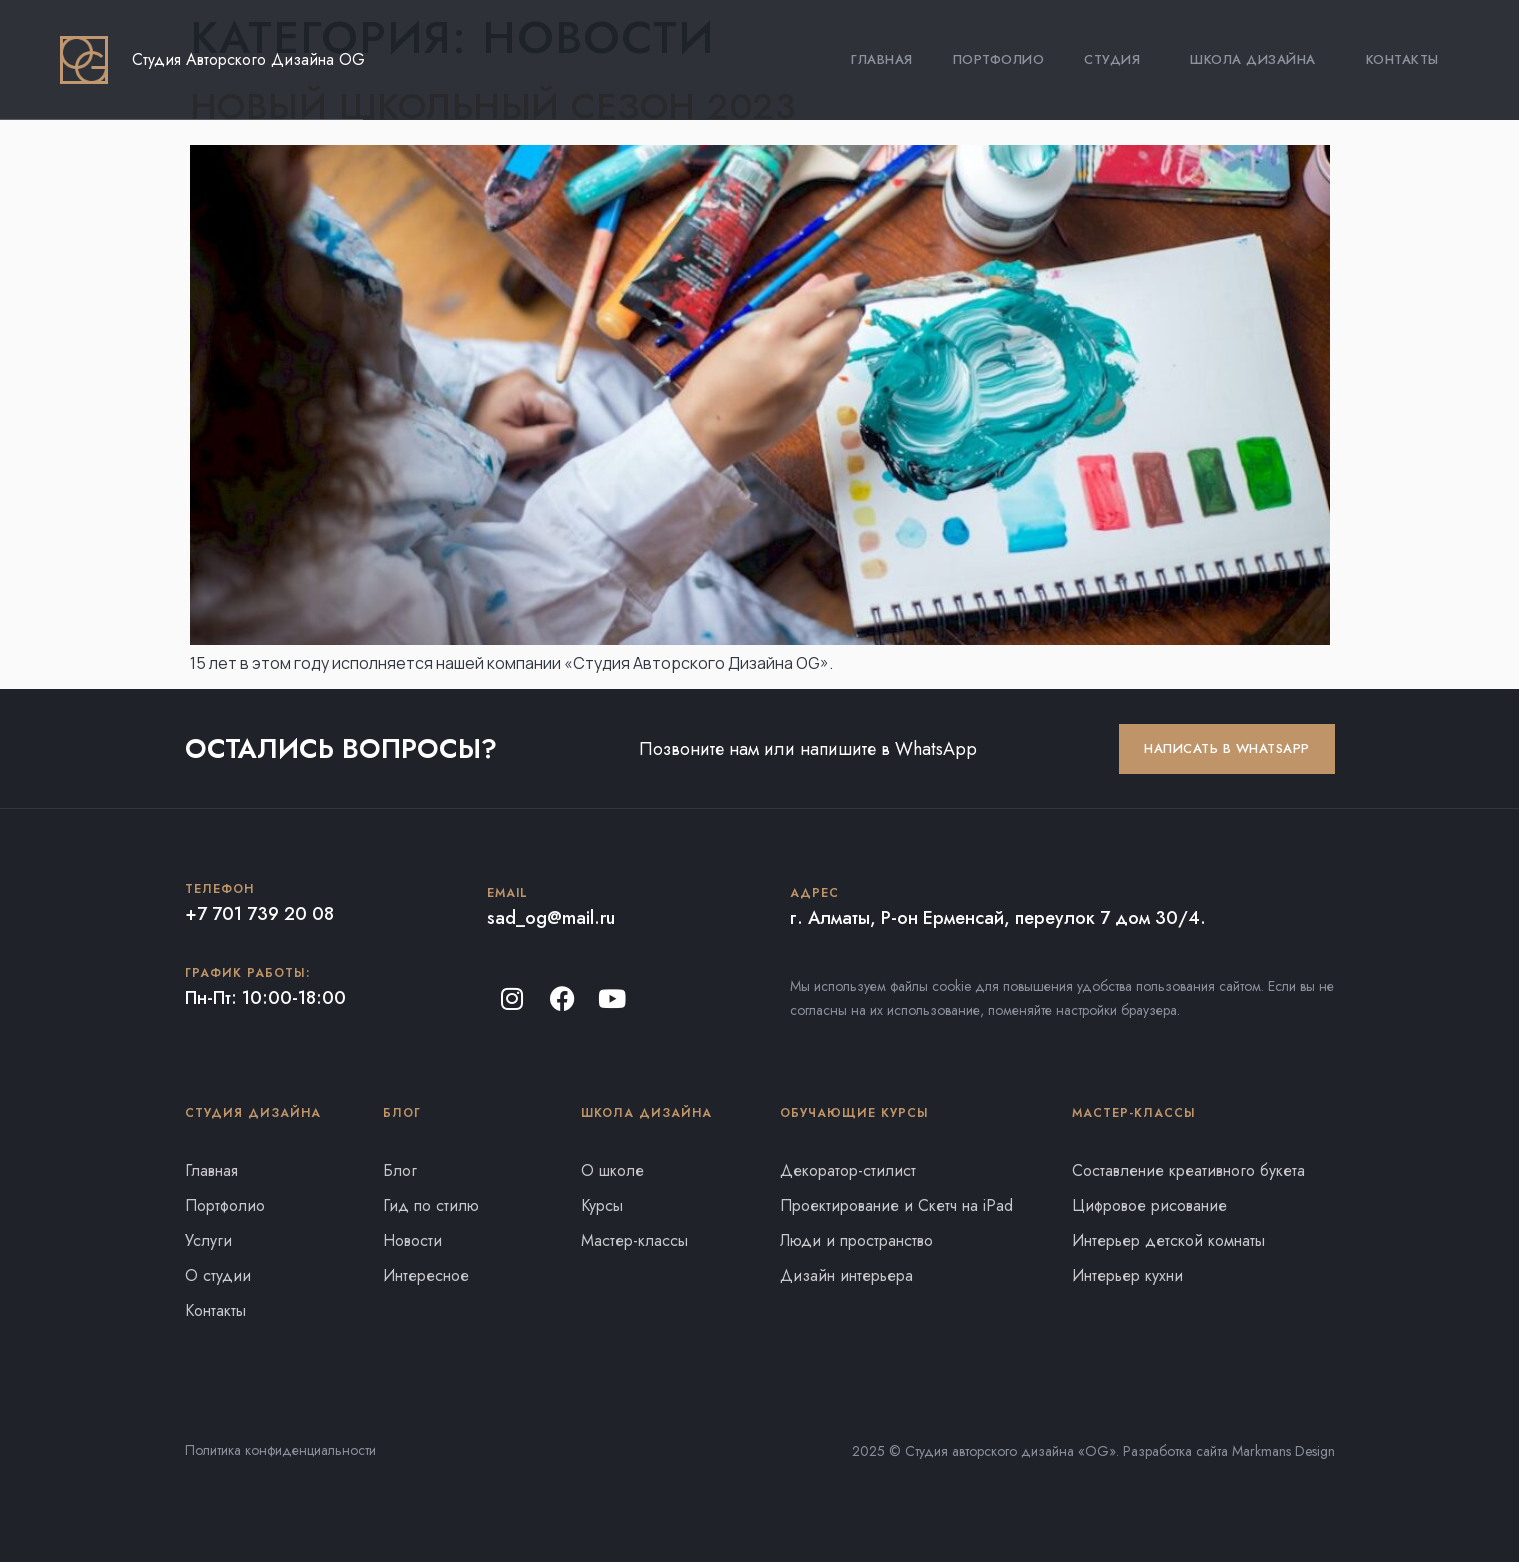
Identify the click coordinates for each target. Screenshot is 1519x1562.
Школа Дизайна (1258, 60)
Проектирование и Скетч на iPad (896, 1205)
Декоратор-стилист (848, 1170)
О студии (218, 1275)
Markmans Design (1283, 1451)
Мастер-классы (634, 1240)
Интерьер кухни (1127, 1275)
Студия (1117, 60)
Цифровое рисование (1149, 1205)
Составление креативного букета (1188, 1170)
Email (507, 893)
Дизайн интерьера (846, 1275)
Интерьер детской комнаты (1168, 1240)
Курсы (602, 1205)
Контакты (1402, 59)
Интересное (426, 1275)
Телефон (219, 889)
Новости (412, 1240)
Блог (400, 1170)
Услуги (208, 1240)
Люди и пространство (856, 1240)
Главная (882, 59)
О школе (612, 1170)
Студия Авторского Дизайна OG (248, 59)
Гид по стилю (431, 1205)
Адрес (814, 893)
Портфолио (999, 59)
